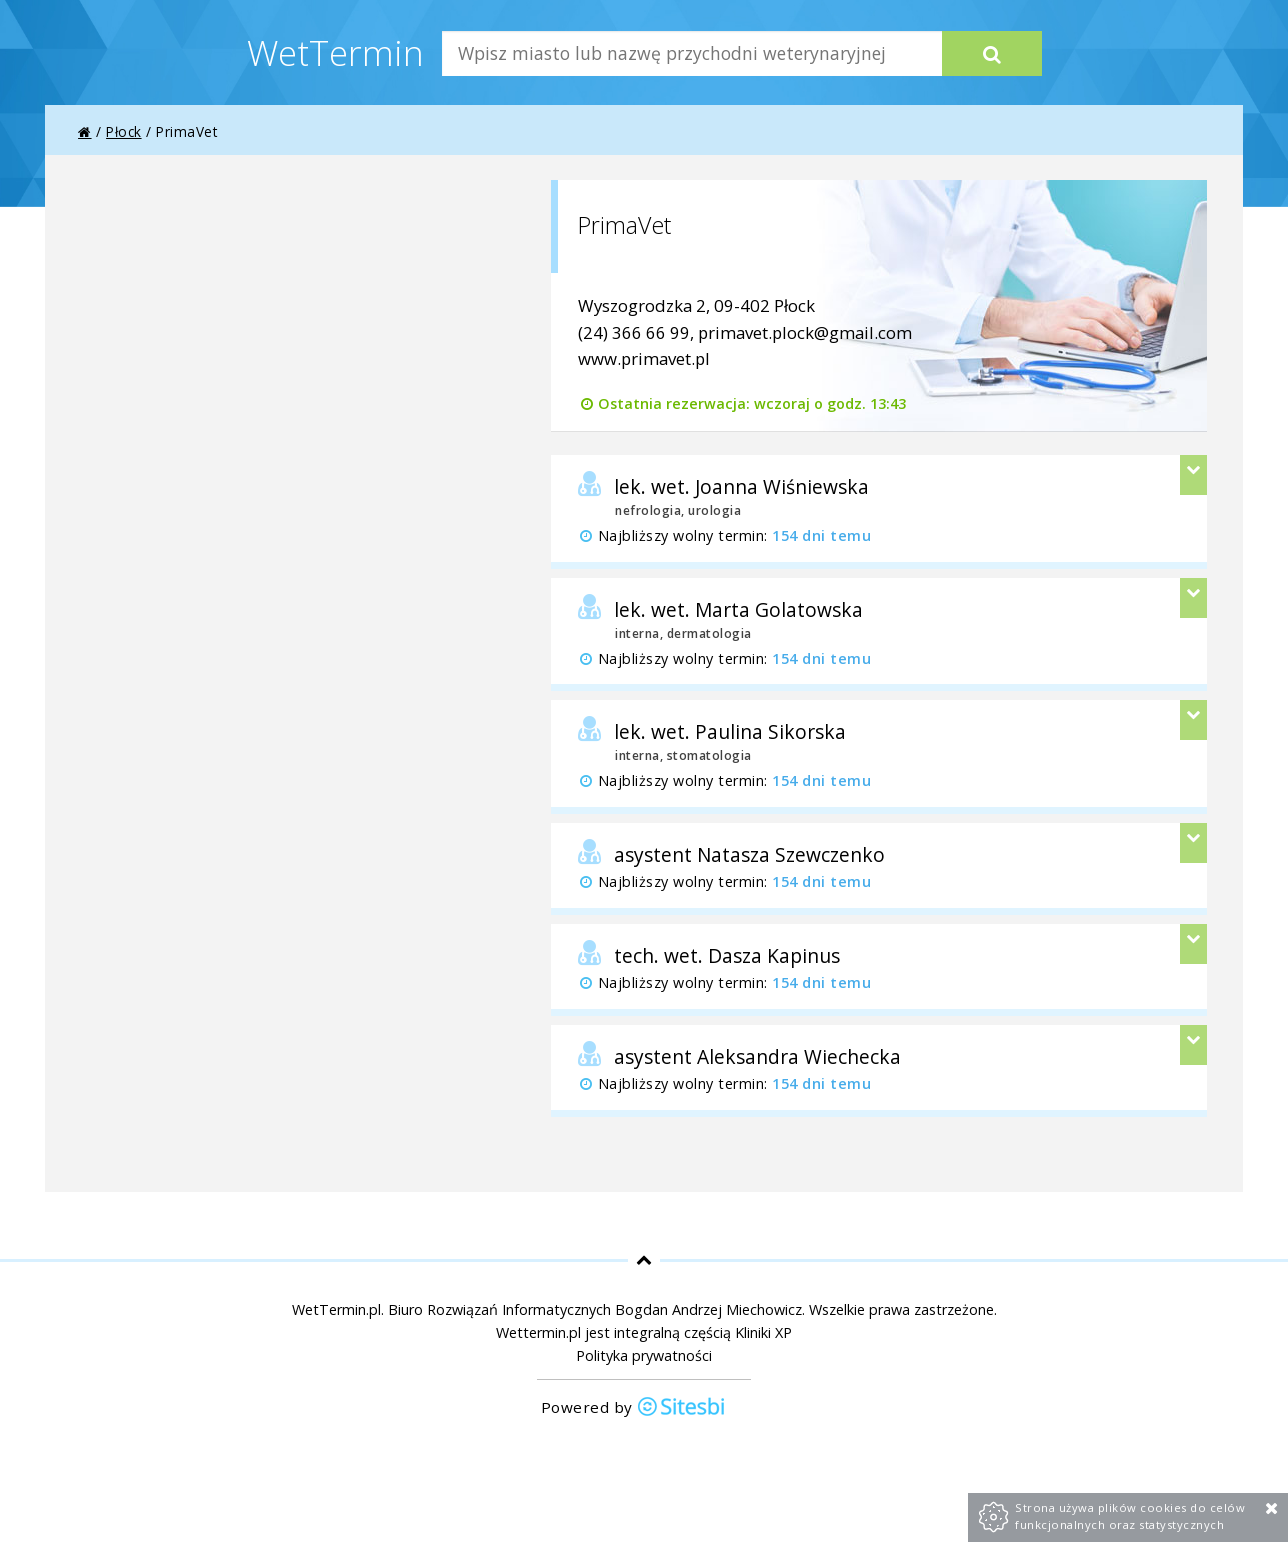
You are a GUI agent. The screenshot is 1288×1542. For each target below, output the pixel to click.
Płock (124, 131)
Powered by (634, 1408)
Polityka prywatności (644, 1355)
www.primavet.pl (644, 358)
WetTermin (335, 52)
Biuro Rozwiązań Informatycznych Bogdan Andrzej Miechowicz (595, 1309)
